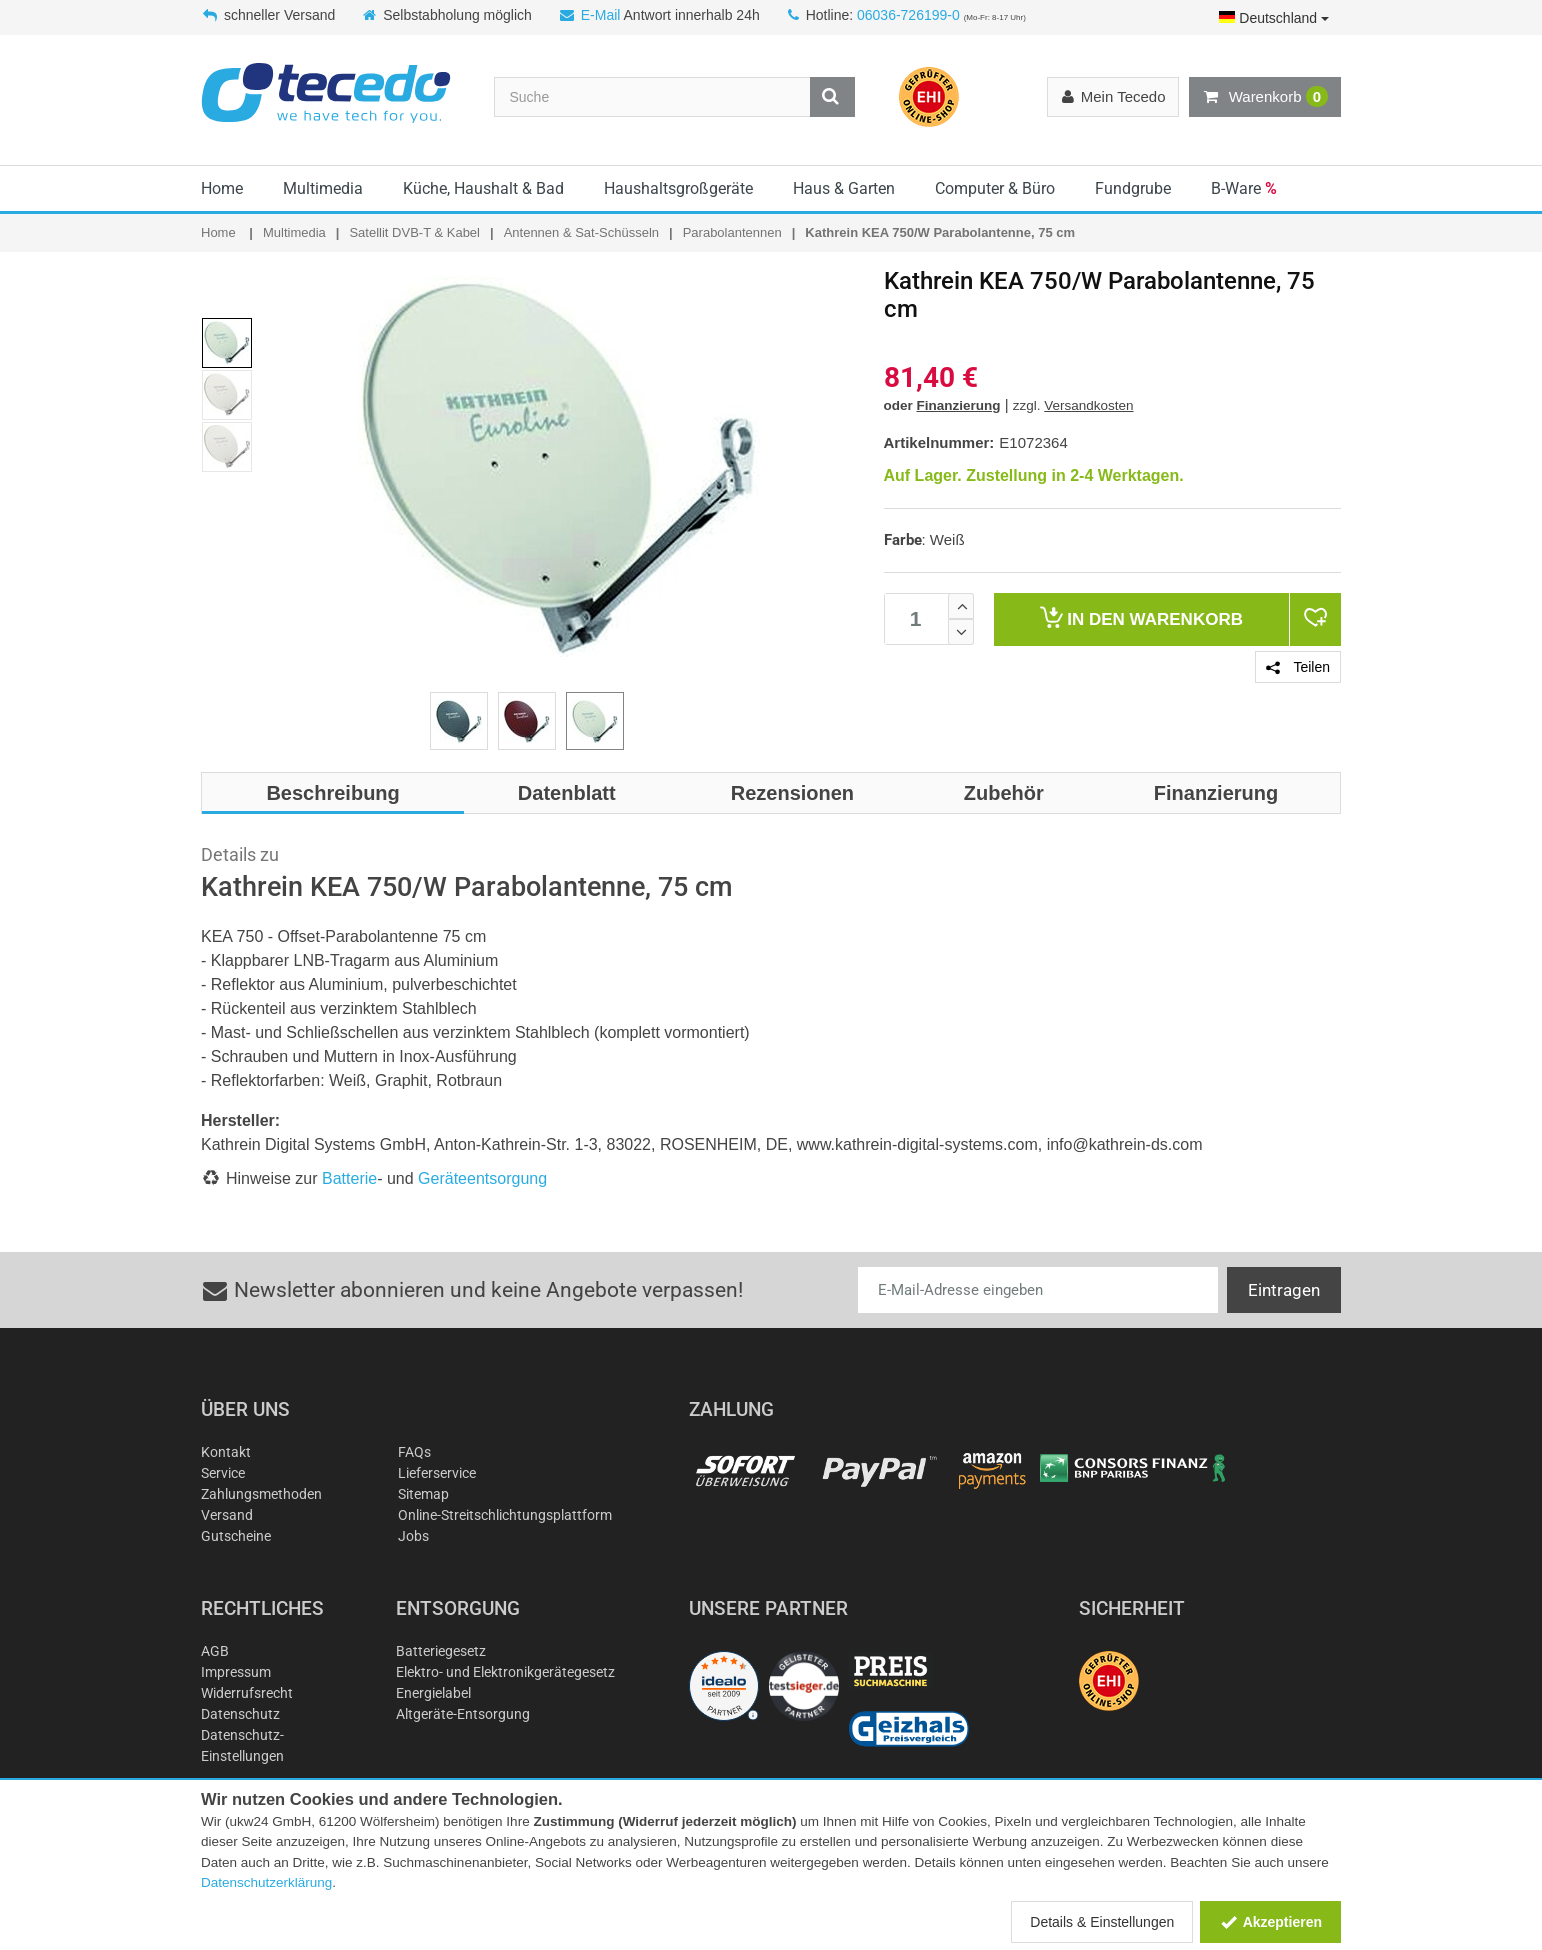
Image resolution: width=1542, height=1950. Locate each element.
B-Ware (1244, 188)
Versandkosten (1088, 405)
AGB (215, 1651)
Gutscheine (236, 1536)
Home (222, 188)
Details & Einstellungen (1102, 1922)
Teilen (1298, 667)
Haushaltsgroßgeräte (678, 188)
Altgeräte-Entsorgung (463, 1714)
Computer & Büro (995, 188)
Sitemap (423, 1494)
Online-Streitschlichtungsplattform (505, 1515)
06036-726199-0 (908, 15)
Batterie (349, 1178)
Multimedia (323, 188)
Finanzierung (959, 405)
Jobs (413, 1536)
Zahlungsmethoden (261, 1494)
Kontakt (226, 1452)
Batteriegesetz (441, 1651)
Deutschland (1274, 18)
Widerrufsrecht (247, 1693)
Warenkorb (1265, 97)
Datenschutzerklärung (266, 1882)
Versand (227, 1515)
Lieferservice (437, 1473)
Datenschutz (240, 1714)
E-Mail (601, 15)
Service (223, 1473)
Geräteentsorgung (482, 1178)
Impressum (236, 1672)
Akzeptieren (1270, 1922)
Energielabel (433, 1693)
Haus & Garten (844, 188)
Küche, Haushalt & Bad (483, 188)
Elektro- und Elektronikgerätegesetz (505, 1672)
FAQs (414, 1452)
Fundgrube (1133, 188)
